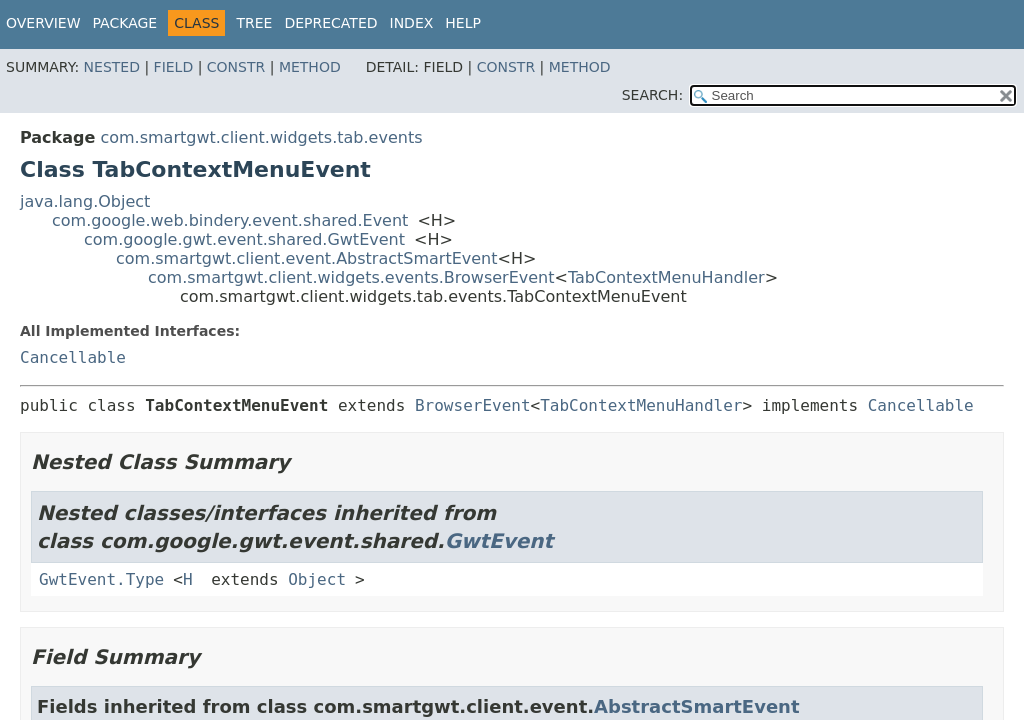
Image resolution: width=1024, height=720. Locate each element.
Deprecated (330, 23)
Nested (112, 67)
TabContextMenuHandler (666, 277)
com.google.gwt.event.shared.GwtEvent (244, 239)
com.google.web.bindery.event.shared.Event (230, 220)
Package (125, 23)
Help (463, 23)
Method (310, 67)
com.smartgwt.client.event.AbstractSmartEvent (307, 258)
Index (412, 23)
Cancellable (73, 357)
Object (317, 579)
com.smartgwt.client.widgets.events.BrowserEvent (351, 277)
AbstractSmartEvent (696, 706)
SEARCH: (652, 95)
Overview (43, 23)
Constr (236, 67)
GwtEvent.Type (101, 579)
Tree (254, 23)
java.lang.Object (85, 201)
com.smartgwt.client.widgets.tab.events (261, 137)
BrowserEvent (473, 405)
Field (174, 67)
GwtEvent (499, 541)
